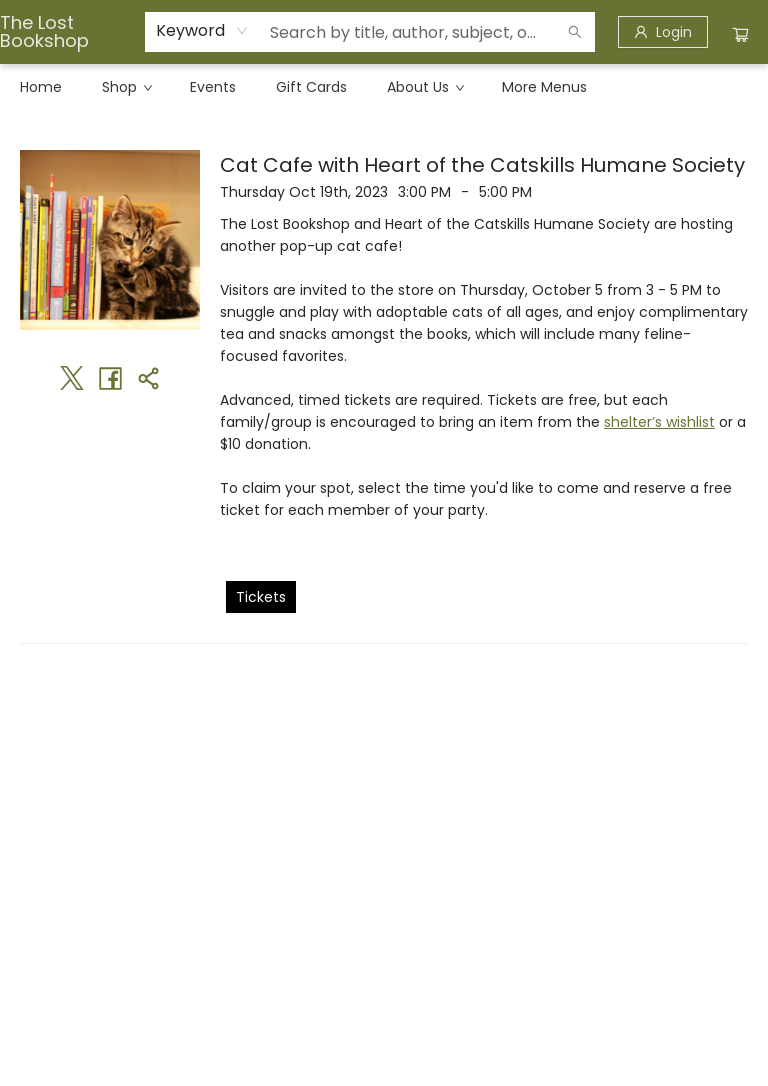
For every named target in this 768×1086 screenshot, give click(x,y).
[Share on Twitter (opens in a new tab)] (72, 378)
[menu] (384, 87)
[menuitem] (41, 87)
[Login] (663, 32)
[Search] (575, 32)
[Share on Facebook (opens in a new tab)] (110, 378)
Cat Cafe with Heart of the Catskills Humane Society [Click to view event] (482, 165)
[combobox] (202, 31)
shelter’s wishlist (659, 422)
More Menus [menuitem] (544, 87)
